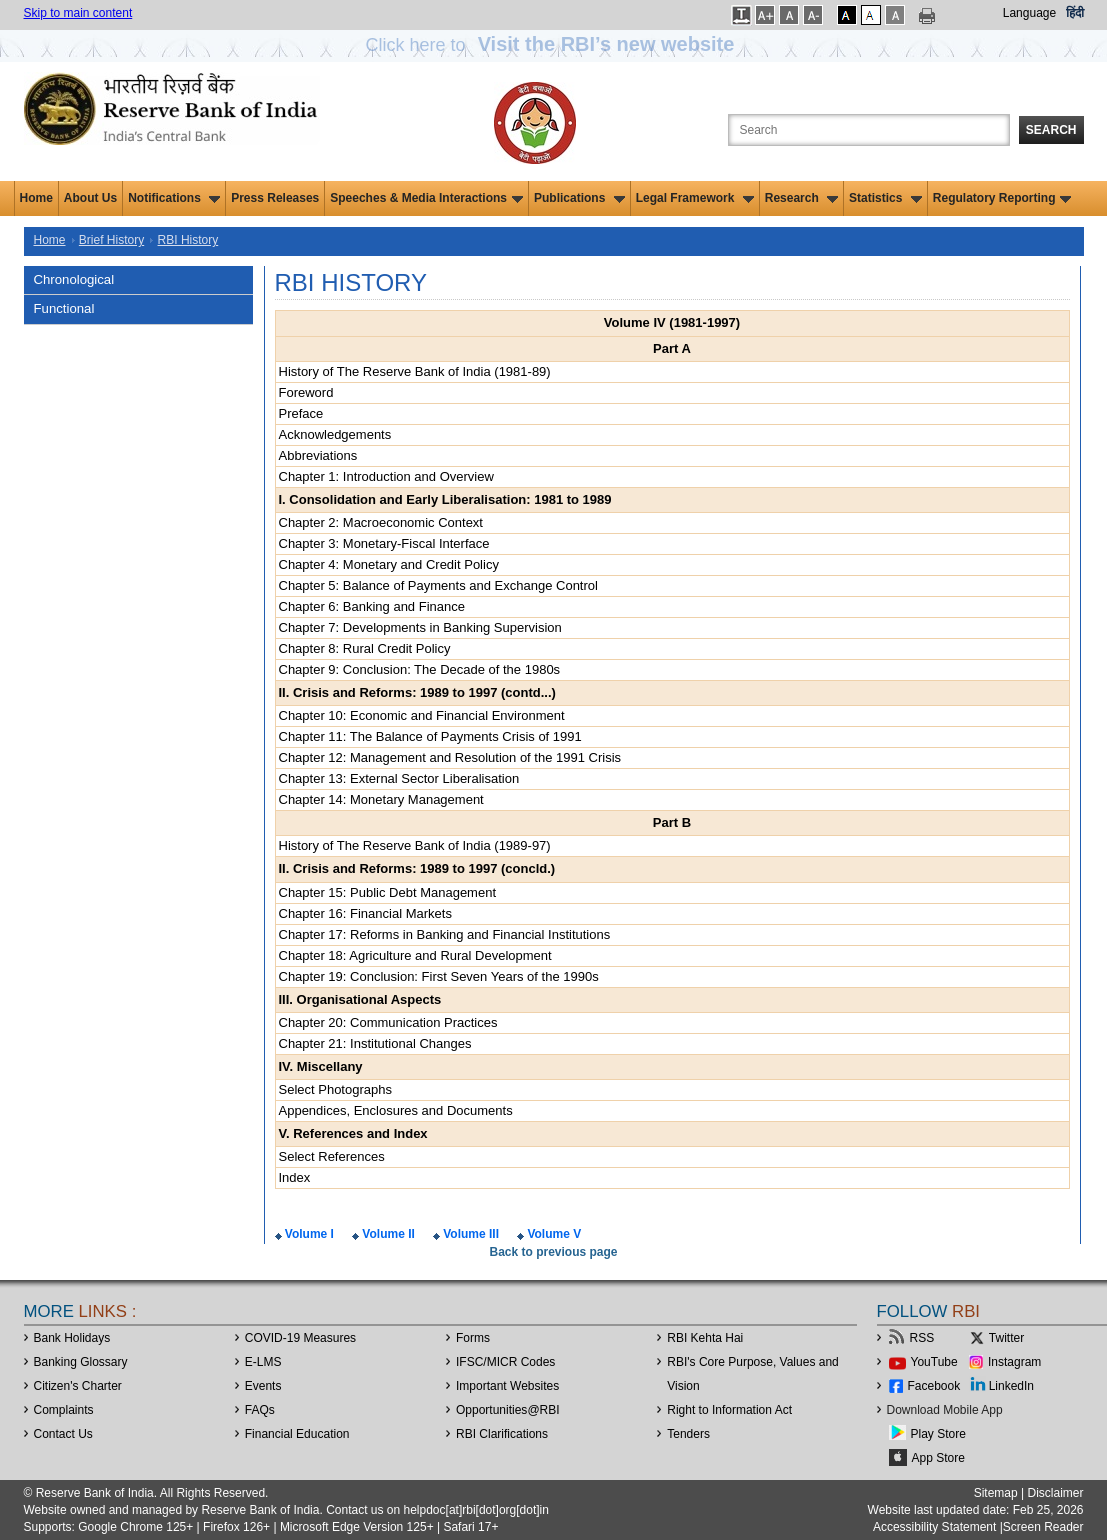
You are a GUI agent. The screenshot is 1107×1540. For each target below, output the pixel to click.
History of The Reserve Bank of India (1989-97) (415, 845)
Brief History (111, 240)
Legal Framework (695, 198)
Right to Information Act (729, 1410)
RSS (922, 1338)
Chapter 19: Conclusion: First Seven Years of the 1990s (439, 976)
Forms (473, 1338)
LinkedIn (1011, 1386)
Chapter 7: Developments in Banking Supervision (420, 627)
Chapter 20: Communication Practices (388, 1022)
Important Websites (507, 1386)
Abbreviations (318, 455)
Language (1029, 13)
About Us (90, 198)
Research (801, 198)
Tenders (688, 1434)
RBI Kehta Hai (705, 1338)
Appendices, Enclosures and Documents (396, 1110)
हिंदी (1075, 13)
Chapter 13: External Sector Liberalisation (399, 778)
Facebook (934, 1386)
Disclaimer (1055, 1493)
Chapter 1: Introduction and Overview (386, 476)
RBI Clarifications (502, 1434)
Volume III (469, 1234)
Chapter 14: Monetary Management (381, 799)
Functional (64, 308)
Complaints (64, 1410)
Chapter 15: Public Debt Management (388, 892)
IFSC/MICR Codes (505, 1362)
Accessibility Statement (934, 1527)
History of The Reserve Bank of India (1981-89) (415, 371)
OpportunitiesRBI (508, 1410)
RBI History (188, 240)
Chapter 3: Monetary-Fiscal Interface (384, 543)
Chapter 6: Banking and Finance (372, 606)
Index (295, 1177)
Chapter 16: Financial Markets (365, 913)
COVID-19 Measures (300, 1338)
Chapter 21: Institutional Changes (375, 1043)
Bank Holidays (72, 1338)
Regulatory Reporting (1002, 198)
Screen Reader (1043, 1527)
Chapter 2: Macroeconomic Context (381, 522)
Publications (579, 198)
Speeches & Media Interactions (426, 198)
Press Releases (275, 198)
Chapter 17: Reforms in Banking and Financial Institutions (445, 934)
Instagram (1014, 1362)
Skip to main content (78, 13)
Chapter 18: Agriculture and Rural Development (415, 955)
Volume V (552, 1234)
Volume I (308, 1234)
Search (1051, 130)
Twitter (1006, 1338)
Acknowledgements (335, 434)
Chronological (74, 279)
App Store (938, 1458)
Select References (332, 1156)
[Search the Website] (869, 130)
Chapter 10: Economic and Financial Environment (422, 715)
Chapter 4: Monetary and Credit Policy (389, 564)
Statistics (885, 198)
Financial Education (297, 1434)
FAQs (260, 1410)
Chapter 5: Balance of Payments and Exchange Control (438, 585)
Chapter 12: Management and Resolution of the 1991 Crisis (450, 757)
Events (263, 1386)
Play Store (938, 1434)
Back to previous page (553, 1252)
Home (36, 198)
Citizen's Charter (78, 1386)
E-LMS (263, 1362)
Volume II (387, 1234)
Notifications (174, 198)
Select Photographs (335, 1089)
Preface (301, 413)
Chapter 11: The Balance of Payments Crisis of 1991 (430, 736)
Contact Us (63, 1434)
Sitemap (996, 1493)
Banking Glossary (81, 1362)
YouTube (934, 1362)
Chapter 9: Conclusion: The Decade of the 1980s (420, 669)
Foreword (306, 392)
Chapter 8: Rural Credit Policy (365, 648)
